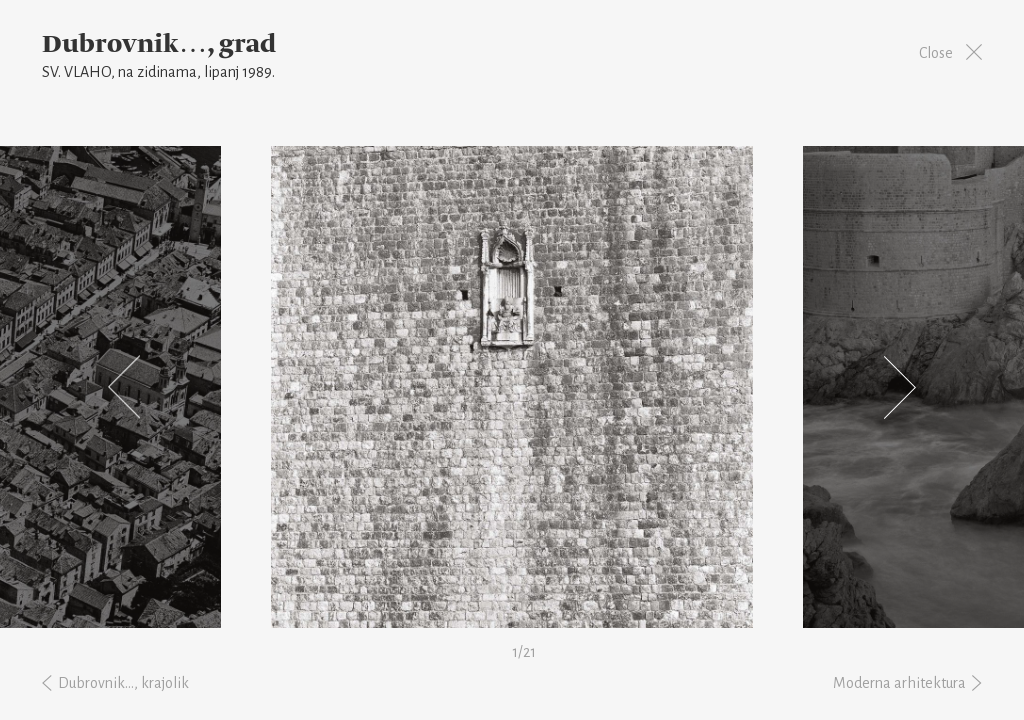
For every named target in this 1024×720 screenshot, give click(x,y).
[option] (512, 387)
